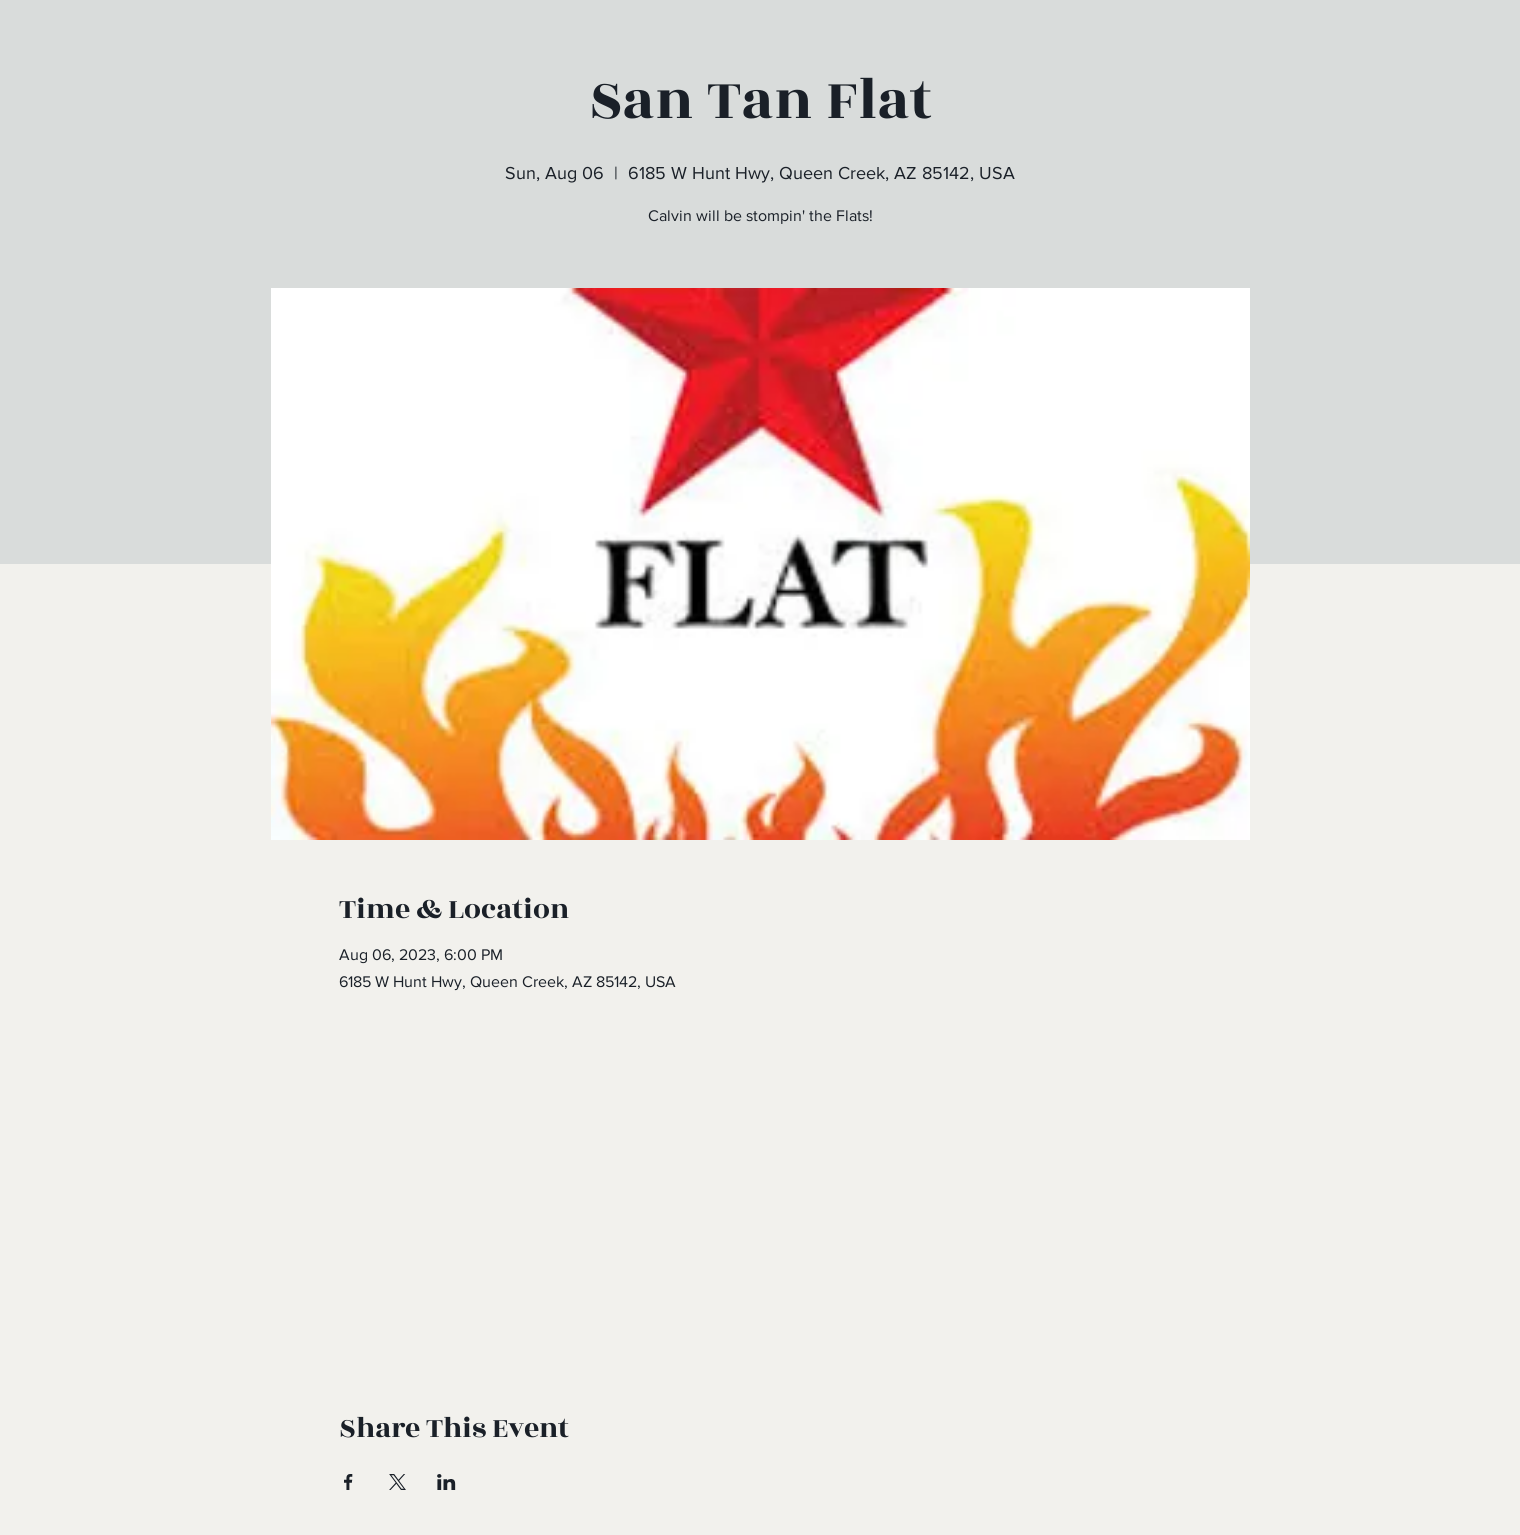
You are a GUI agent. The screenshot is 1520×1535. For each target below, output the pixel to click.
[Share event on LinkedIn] (446, 1482)
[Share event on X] (397, 1482)
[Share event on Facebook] (348, 1482)
